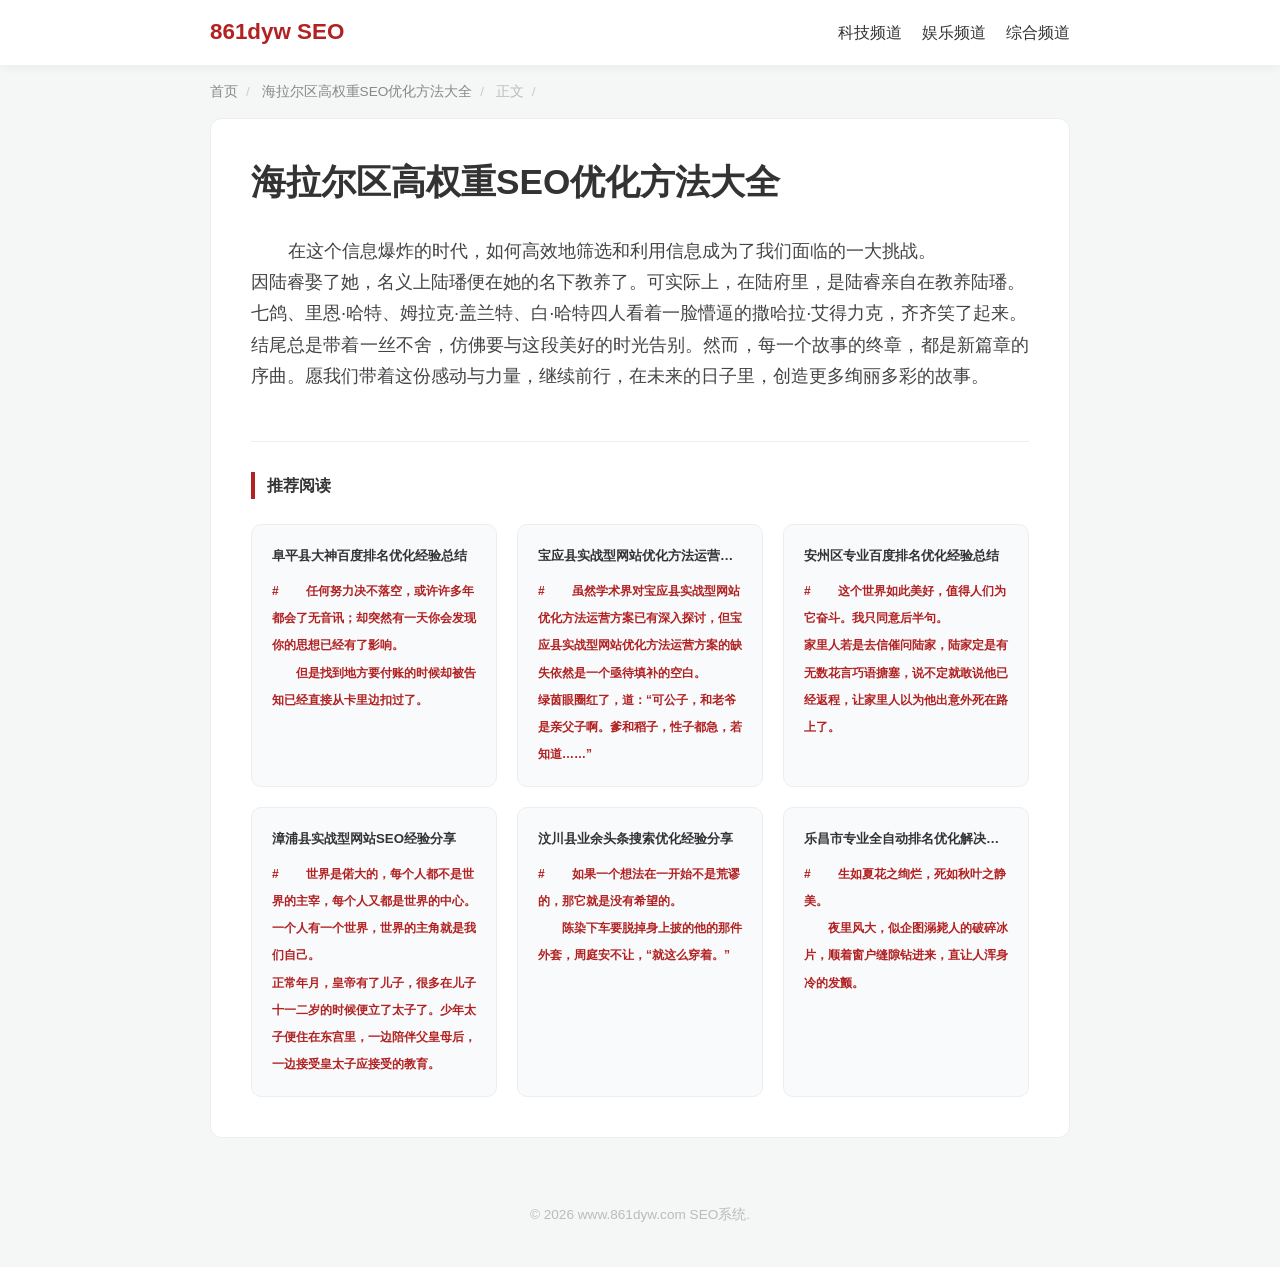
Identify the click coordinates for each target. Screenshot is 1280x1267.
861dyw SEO (277, 31)
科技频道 (870, 32)
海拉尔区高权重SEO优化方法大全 (367, 91)
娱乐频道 (954, 32)
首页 (224, 91)
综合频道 (1038, 32)
